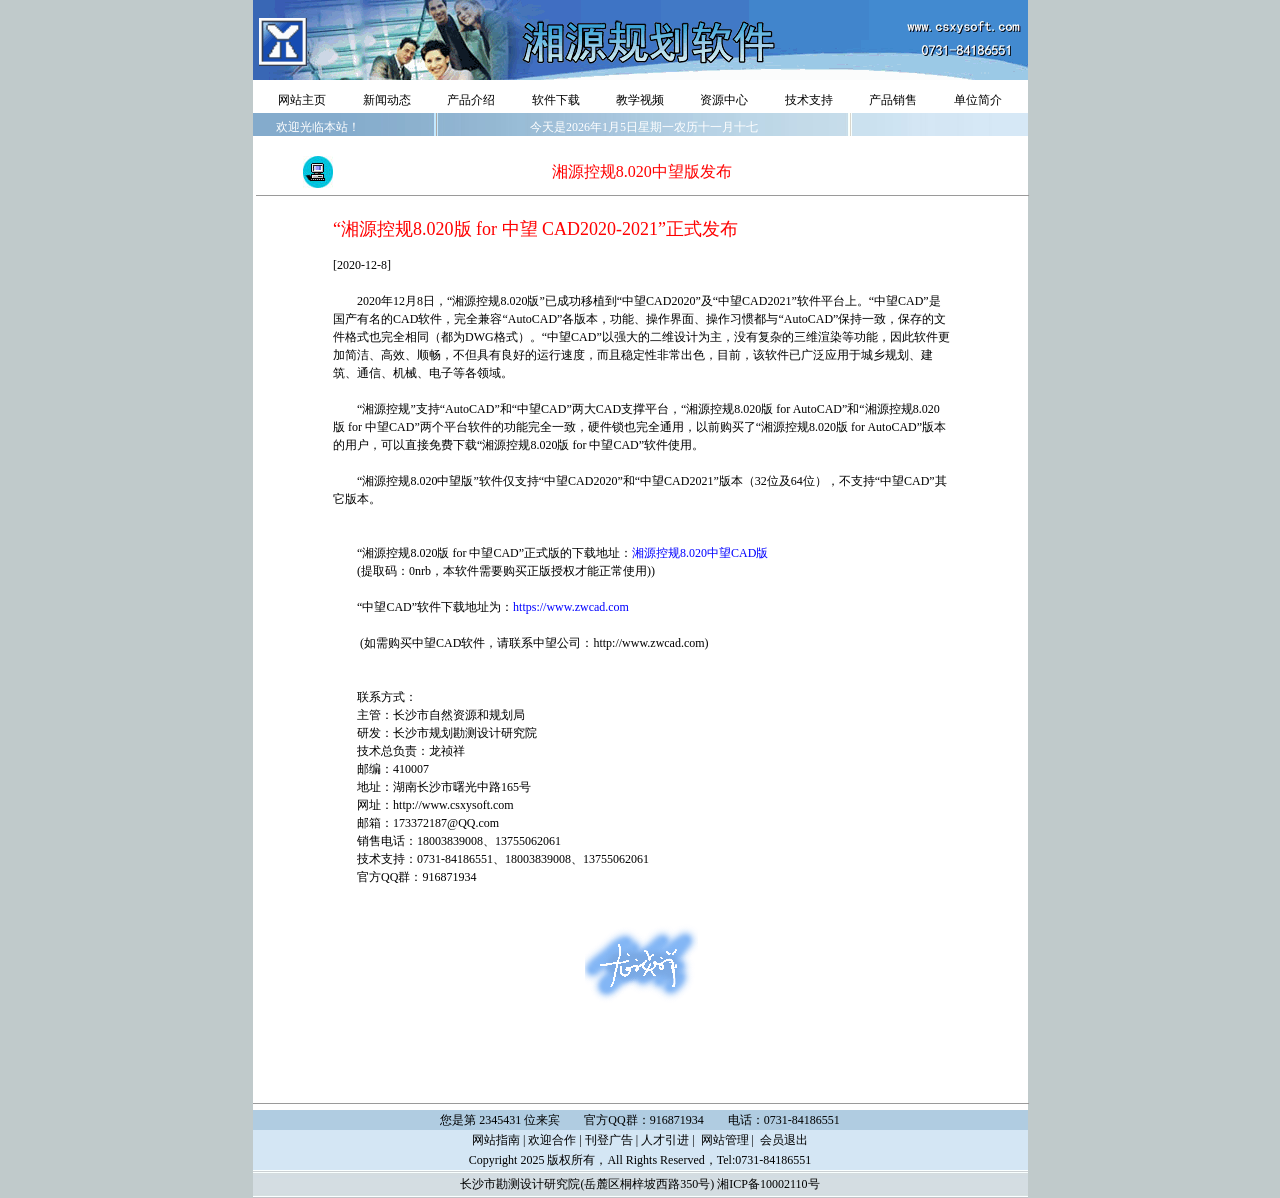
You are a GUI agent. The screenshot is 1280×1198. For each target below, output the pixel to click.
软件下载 (556, 100)
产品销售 (893, 100)
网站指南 (496, 1140)
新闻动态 (387, 100)
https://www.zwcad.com (571, 607)
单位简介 (978, 100)
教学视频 (640, 100)
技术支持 (809, 100)
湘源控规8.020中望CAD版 (700, 553)
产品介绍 (471, 100)
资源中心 (724, 100)
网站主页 (302, 100)
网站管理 (725, 1140)
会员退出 (784, 1140)
